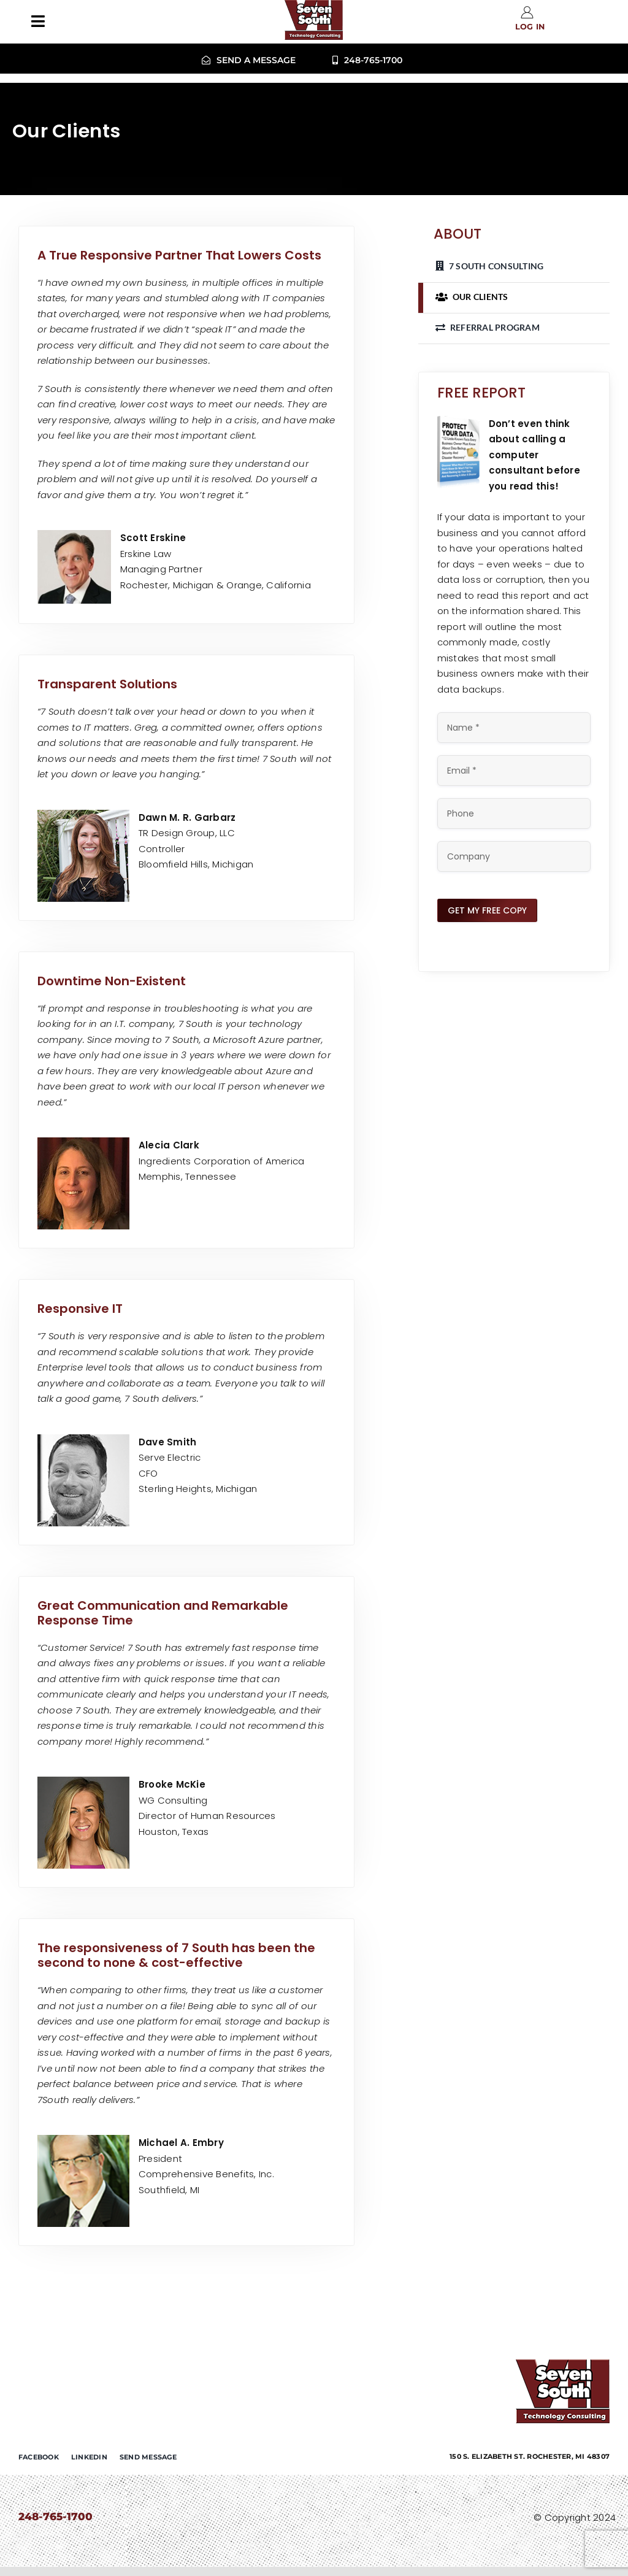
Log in (530, 26)
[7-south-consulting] (563, 2364)
